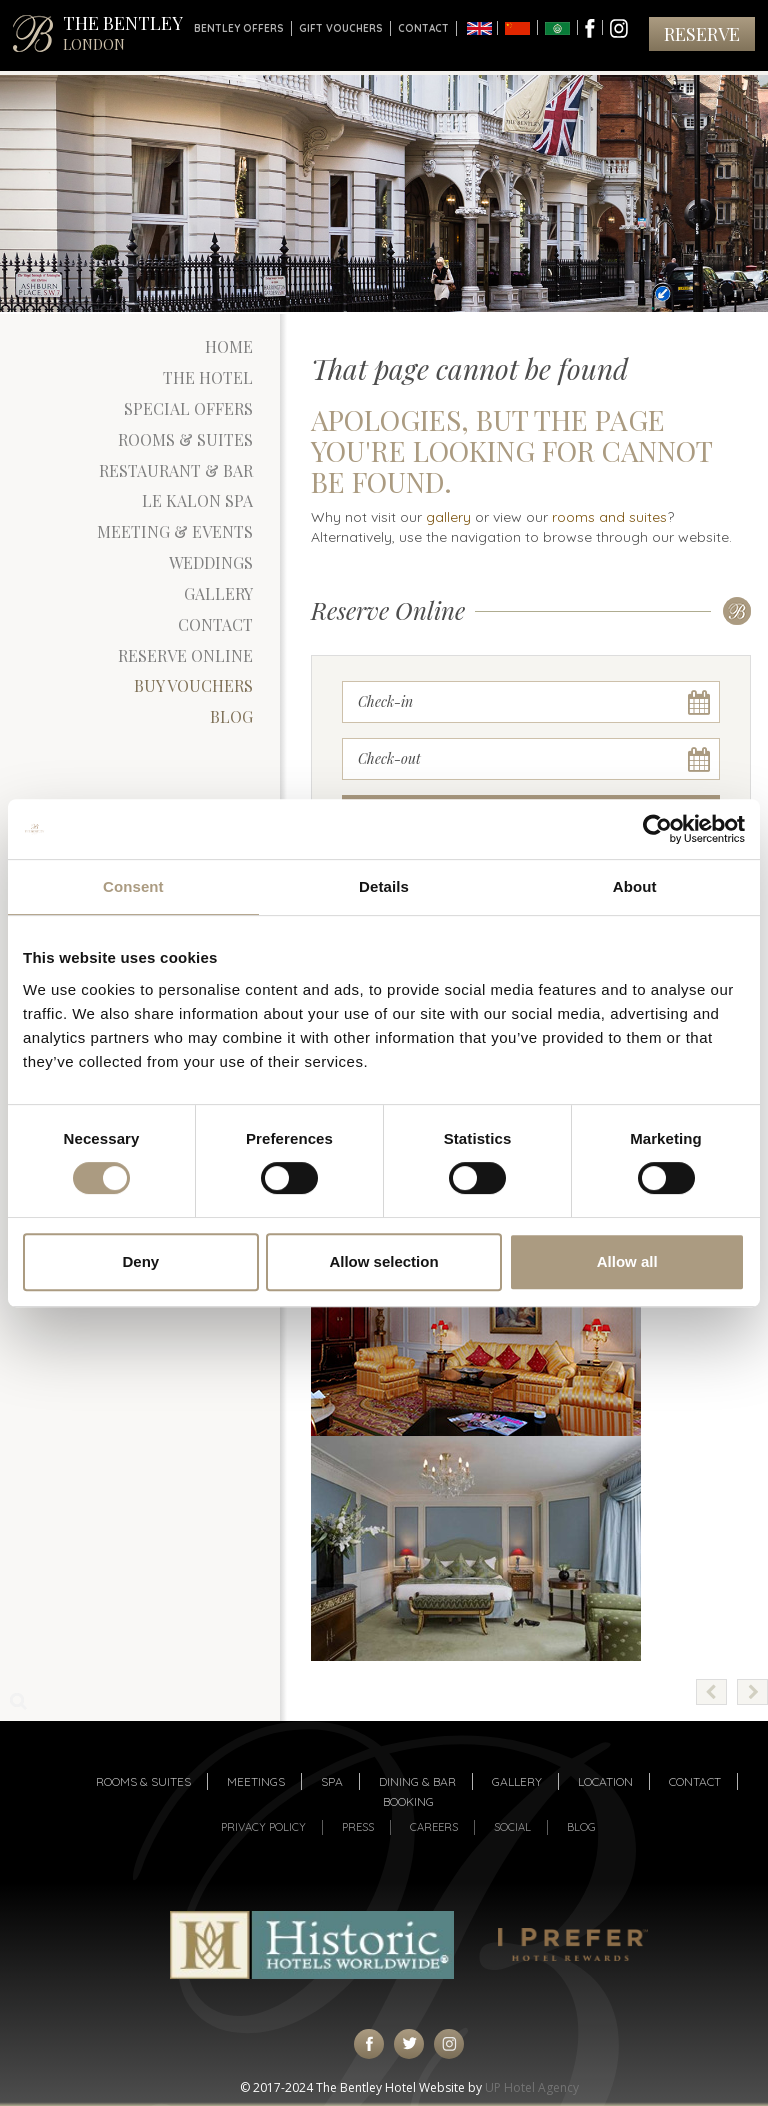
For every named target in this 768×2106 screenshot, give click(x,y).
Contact (423, 28)
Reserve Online (185, 655)
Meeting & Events (175, 531)
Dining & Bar (417, 1781)
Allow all (627, 1261)
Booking (408, 1801)
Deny (140, 1261)
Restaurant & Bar (176, 470)
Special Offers (188, 408)
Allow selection (383, 1261)
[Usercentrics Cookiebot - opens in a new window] (657, 829)
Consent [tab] (133, 886)
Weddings (211, 562)
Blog (231, 716)
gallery (448, 517)
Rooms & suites (143, 1781)
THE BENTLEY (123, 32)
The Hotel (208, 377)
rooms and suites (609, 517)
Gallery (218, 593)
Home (229, 346)
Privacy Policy (263, 1827)
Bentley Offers (239, 28)
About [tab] (635, 886)
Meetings (256, 1781)
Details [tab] (384, 886)
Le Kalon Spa (197, 500)
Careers (434, 1827)
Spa (332, 1781)
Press (358, 1827)
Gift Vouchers (341, 28)
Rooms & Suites (185, 439)
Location (605, 1781)
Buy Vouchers (193, 685)
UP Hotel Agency (532, 2087)
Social (512, 1827)
